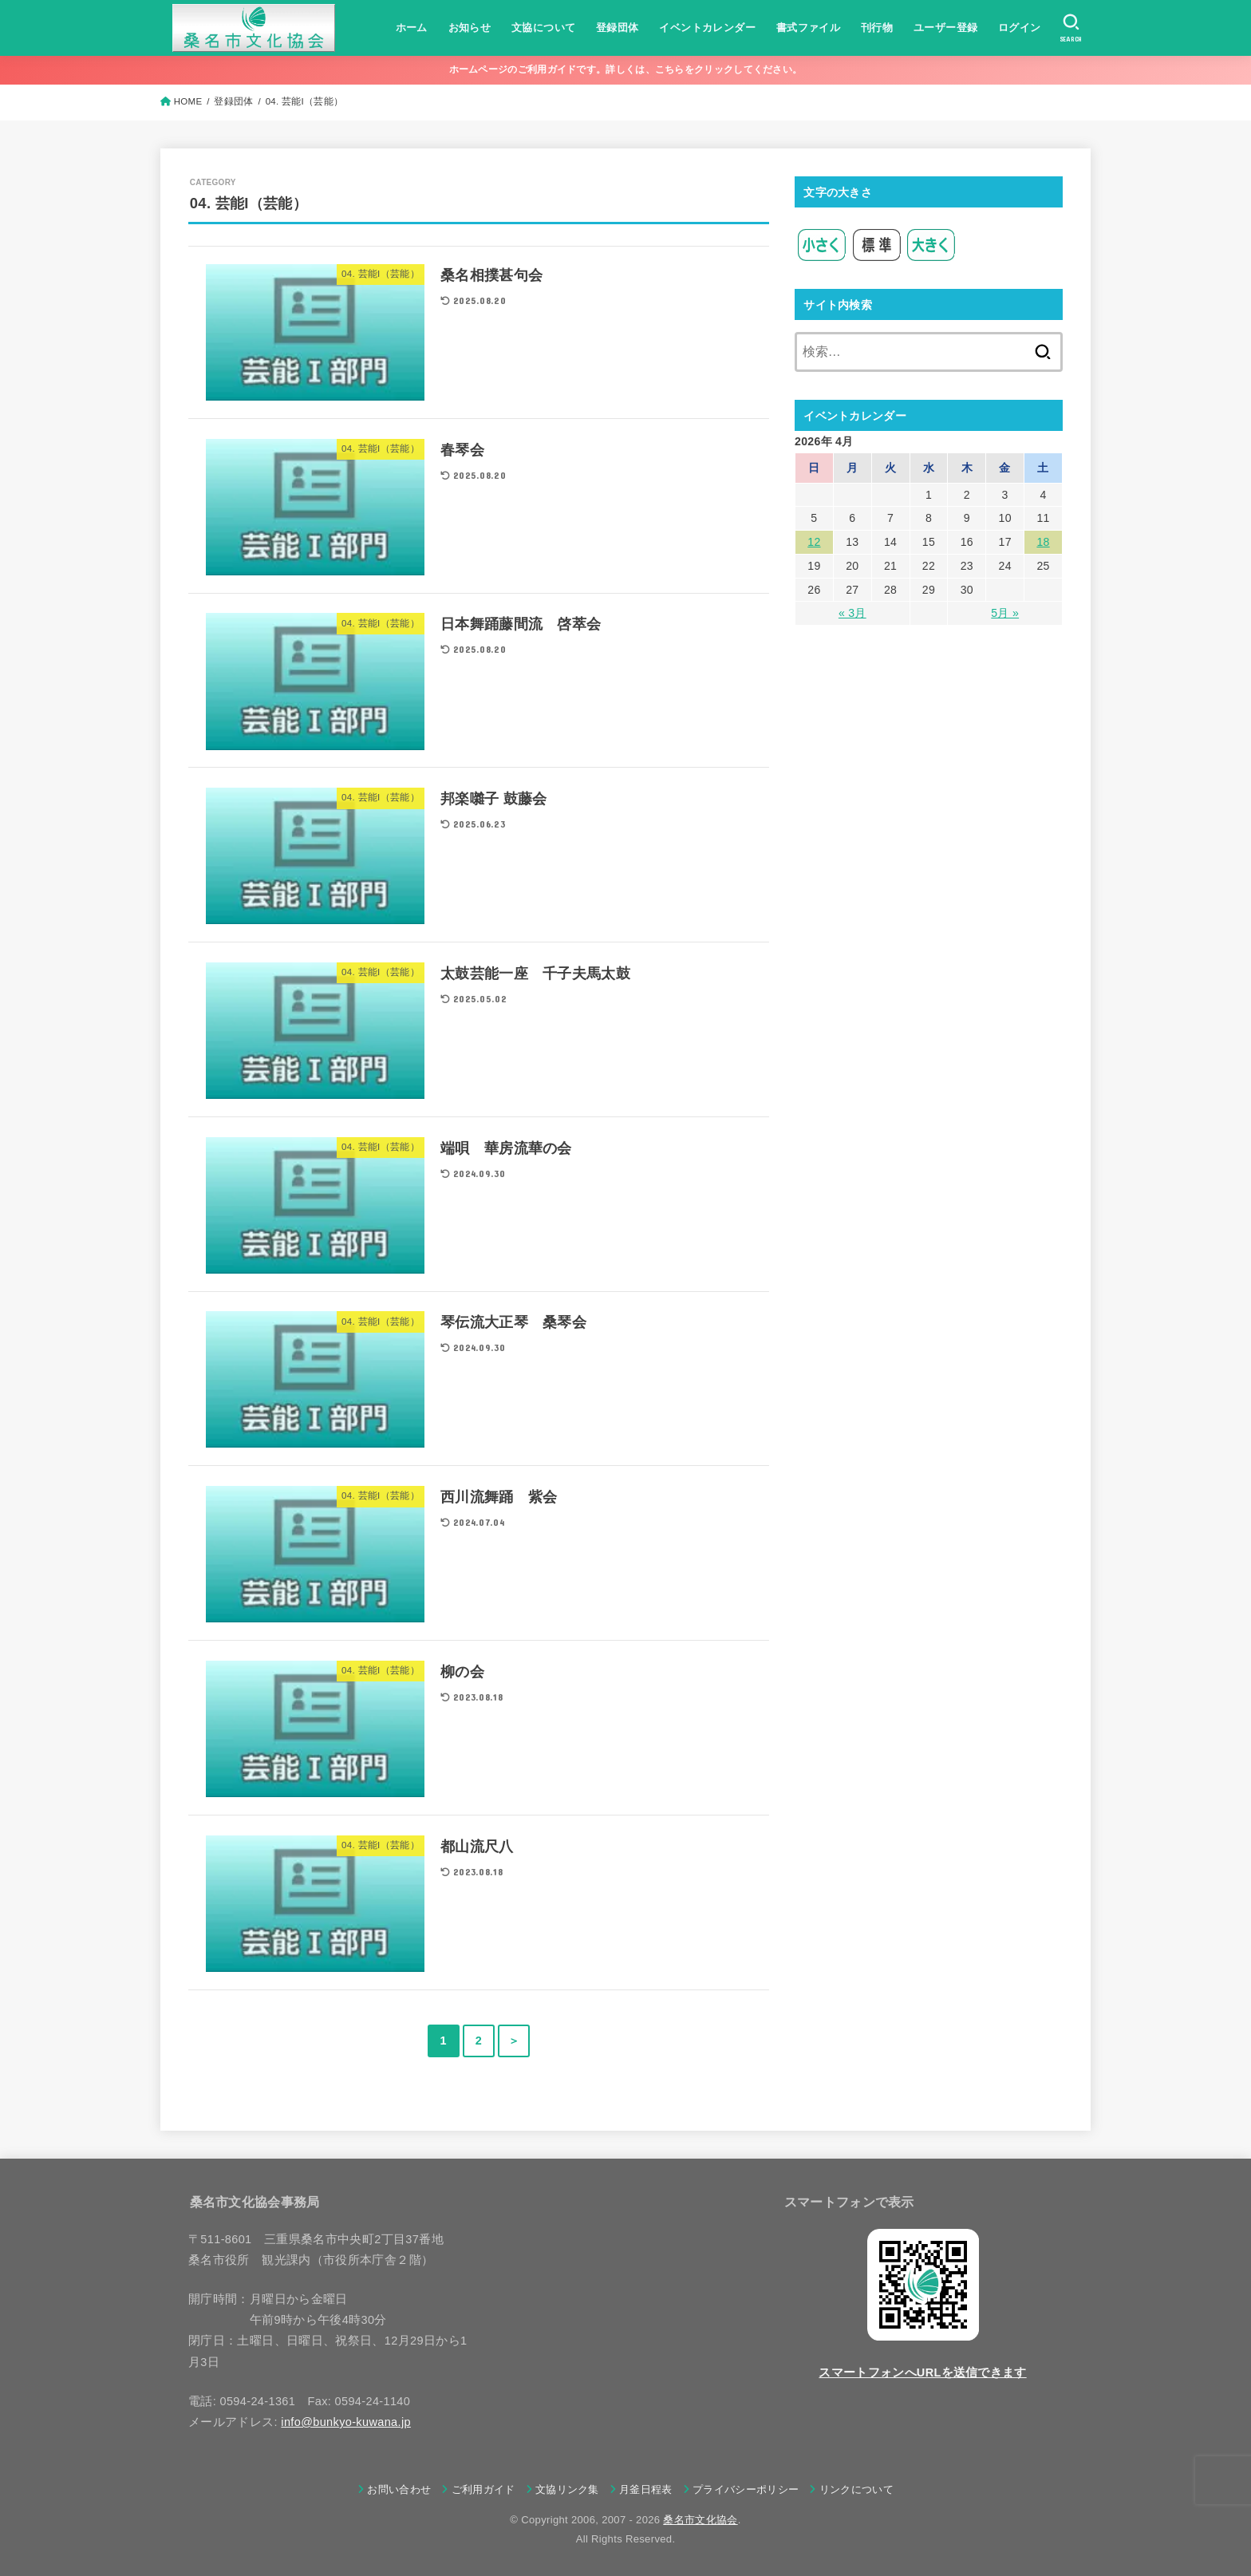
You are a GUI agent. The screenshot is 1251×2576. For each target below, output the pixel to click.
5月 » (1005, 612)
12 (813, 541)
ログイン (1019, 28)
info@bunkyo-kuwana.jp (346, 2422)
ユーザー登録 (945, 28)
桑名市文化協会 (700, 2520)
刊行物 (877, 28)
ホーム (412, 28)
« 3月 (852, 612)
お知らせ (469, 28)
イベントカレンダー (707, 28)
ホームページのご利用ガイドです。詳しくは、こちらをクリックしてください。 (626, 69)
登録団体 (617, 28)
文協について (543, 28)
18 (1042, 541)
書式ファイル (808, 28)
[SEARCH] (1071, 28)
